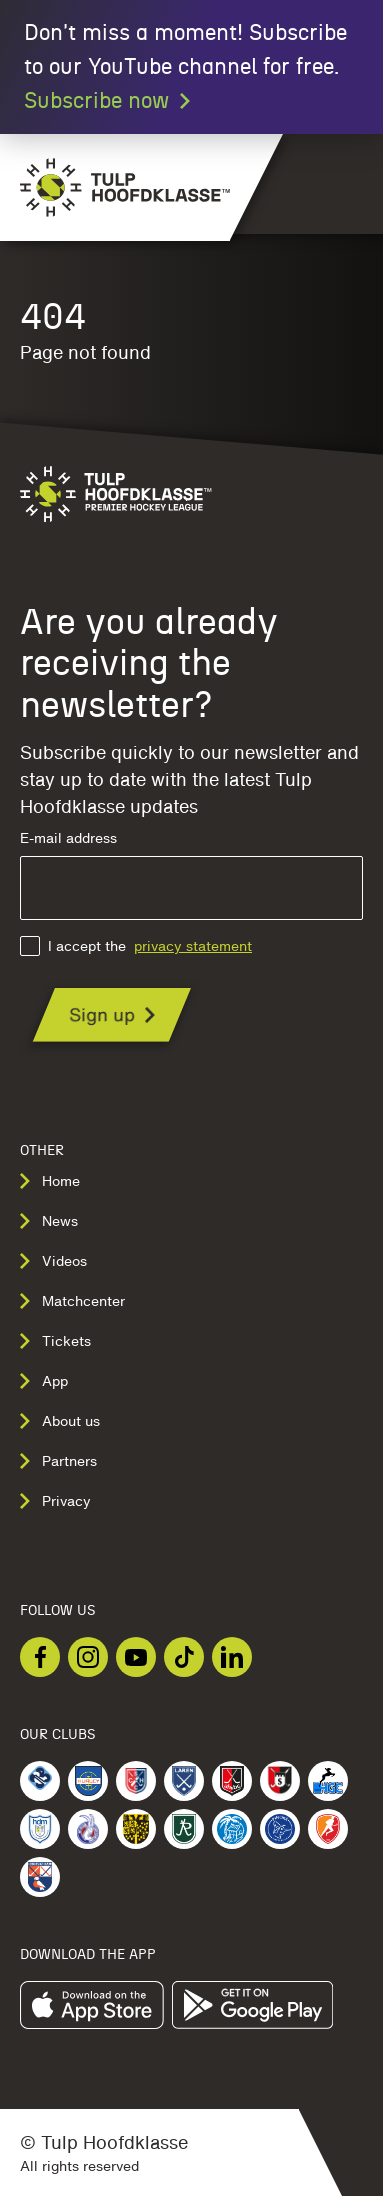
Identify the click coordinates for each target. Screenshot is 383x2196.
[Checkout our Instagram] (88, 1657)
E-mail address (191, 875)
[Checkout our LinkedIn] (232, 1657)
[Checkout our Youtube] (136, 1657)
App (44, 1381)
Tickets (55, 1341)
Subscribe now (108, 101)
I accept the (136, 946)
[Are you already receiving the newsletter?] (112, 1014)
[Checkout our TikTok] (184, 1657)
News (49, 1221)
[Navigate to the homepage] (115, 187)
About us (60, 1421)
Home (50, 1181)
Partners (58, 1461)
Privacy (55, 1501)
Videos (53, 1261)
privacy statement (193, 946)
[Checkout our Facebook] (40, 1657)
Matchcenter (72, 1301)
